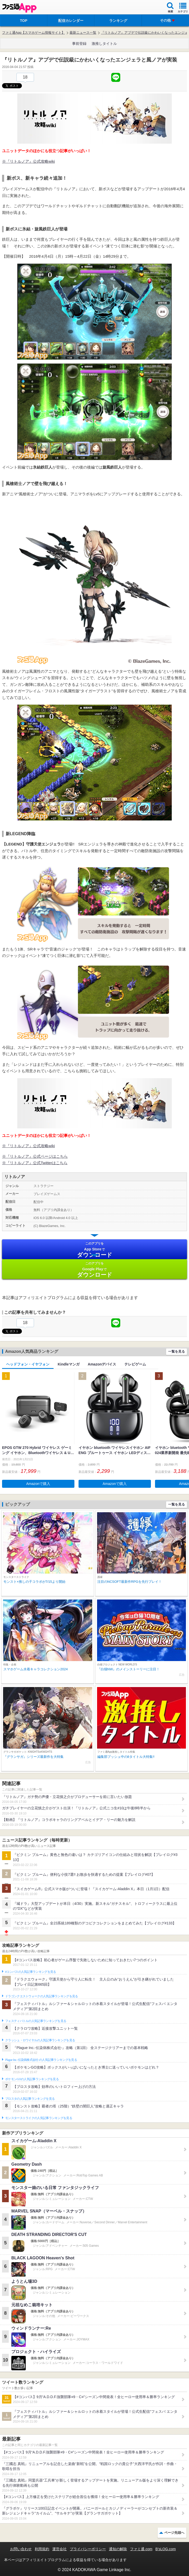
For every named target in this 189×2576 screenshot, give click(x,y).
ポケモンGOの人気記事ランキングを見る (32, 2079)
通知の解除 (118, 2549)
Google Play (94, 1269)
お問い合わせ (21, 2549)
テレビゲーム (135, 1364)
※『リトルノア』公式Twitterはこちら (34, 1163)
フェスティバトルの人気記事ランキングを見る (35, 2020)
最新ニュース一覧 (83, 32)
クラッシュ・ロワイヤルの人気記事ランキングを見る (40, 2040)
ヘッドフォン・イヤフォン (27, 1364)
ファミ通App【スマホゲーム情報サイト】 (33, 32)
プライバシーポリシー (88, 2549)
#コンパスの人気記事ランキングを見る (30, 1971)
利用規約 (42, 2549)
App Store (94, 1249)
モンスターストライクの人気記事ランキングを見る (38, 2118)
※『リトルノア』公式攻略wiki (28, 161)
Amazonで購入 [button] (38, 1484)
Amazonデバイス (102, 1364)
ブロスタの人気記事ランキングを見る (30, 2098)
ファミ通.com (141, 2549)
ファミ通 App (19, 8)
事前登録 (79, 43)
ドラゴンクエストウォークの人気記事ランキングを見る (41, 1996)
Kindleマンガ (69, 1364)
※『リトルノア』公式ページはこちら (35, 1156)
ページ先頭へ (174, 2533)
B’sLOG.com (166, 2549)
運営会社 (59, 2549)
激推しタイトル (104, 43)
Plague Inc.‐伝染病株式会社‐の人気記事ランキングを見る (41, 2059)
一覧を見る (176, 1351)
